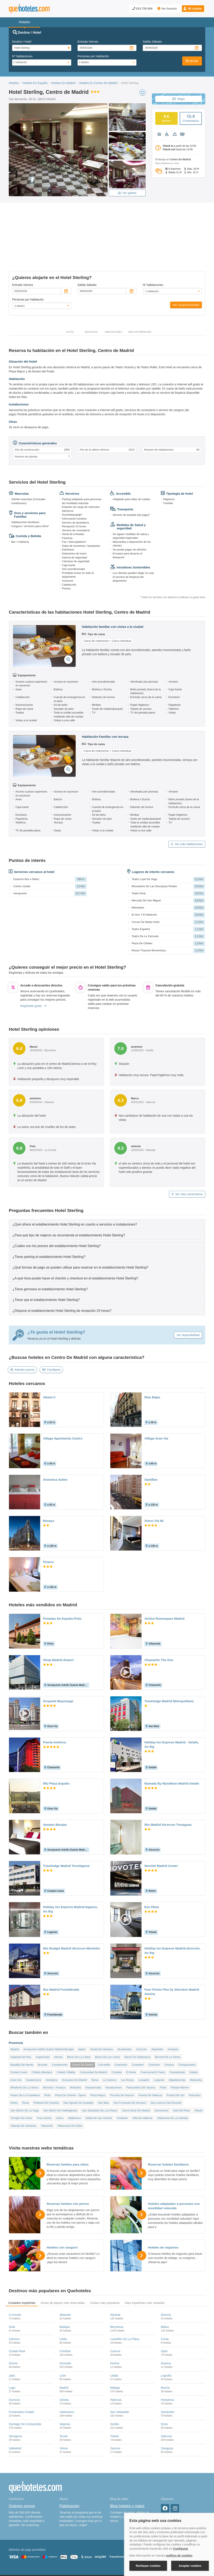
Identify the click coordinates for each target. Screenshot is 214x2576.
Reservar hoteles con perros (68, 2168)
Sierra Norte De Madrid (136, 2075)
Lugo (12, 2352)
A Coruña (15, 2279)
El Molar (131, 2037)
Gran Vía (15, 2044)
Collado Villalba (66, 2037)
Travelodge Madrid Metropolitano (169, 1666)
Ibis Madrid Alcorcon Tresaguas (168, 1789)
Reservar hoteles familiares (168, 2129)
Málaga (115, 2352)
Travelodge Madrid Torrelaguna (66, 1831)
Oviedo (64, 2364)
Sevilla (114, 2389)
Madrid (14, 2014)
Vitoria (64, 2413)
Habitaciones (113, 297)
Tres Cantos (44, 2083)
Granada (65, 2328)
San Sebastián (119, 2377)
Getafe (193, 2037)
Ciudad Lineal (18, 2037)
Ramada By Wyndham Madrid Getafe (171, 1748)
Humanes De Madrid (74, 2044)
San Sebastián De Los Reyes (99, 2075)
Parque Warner (180, 2052)
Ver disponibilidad (186, 270)
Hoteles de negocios (163, 2212)
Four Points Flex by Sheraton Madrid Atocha (171, 1957)
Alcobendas (124, 2014)
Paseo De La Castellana (25, 2060)
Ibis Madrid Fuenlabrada (61, 1954)
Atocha (58, 2022)
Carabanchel (59, 2029)
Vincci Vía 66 (153, 1486)
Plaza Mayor (97, 2060)
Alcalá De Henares (101, 2014)
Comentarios (190, 118)
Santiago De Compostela (25, 2389)
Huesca (166, 2328)
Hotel (70, 297)
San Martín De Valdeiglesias (60, 2075)
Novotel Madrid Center (161, 1831)
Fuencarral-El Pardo (153, 2037)
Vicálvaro (122, 2083)
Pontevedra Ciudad (21, 2377)
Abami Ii (49, 1362)
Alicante (115, 2279)
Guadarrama (33, 2044)
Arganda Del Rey (20, 2022)
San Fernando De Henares (129, 2067)
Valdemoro (74, 2083)
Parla (163, 2052)
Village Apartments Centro (62, 1403)
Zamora (115, 2413)
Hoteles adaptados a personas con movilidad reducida (174, 2171)
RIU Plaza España (56, 1748)
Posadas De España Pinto (62, 1583)
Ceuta (165, 2304)
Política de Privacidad (106, 2550)
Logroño (166, 2340)
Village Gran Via (156, 1403)
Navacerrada (93, 2052)
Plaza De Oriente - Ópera (70, 2060)
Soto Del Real (181, 2075)
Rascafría (194, 2060)
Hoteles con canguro (62, 2212)
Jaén (12, 2340)
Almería (166, 2279)
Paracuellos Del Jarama (140, 2052)
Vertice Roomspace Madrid (164, 1583)
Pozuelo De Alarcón (122, 2060)
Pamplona (167, 2364)
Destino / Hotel (21, 41)
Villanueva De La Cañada (172, 2083)
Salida (152, 41)
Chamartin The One (158, 1625)
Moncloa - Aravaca (54, 2052)
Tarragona (15, 2401)
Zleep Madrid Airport (58, 1625)
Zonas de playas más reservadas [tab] (62, 2267)
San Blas (103, 2067)
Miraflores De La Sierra (24, 2052)
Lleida (114, 2340)
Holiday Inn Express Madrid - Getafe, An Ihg (171, 1709)
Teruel (64, 2401)
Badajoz (65, 2292)
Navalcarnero (114, 2052)
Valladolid (15, 2413)
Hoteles (14, 83)
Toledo (114, 2401)
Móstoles (75, 2052)
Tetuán (198, 2075)
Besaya (48, 1486)
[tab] (107, 1189)
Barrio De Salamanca (137, 2022)
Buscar (192, 61)
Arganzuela (43, 2022)
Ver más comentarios (187, 1159)
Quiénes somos (22, 2471)
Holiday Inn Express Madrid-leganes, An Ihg (70, 1874)
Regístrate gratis (33, 971)
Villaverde (47, 2090)
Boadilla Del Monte (21, 2029)
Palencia (115, 2364)
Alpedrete (157, 2014)
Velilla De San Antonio (98, 2083)
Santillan (151, 1444)
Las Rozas (127, 2044)
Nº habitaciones (22, 56)
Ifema (94, 2044)
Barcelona (116, 2292)
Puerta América (54, 1707)
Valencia (166, 2401)
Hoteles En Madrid (63, 83)
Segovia (65, 2389)
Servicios (91, 297)
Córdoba (65, 2316)
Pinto (47, 2060)
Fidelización (69, 2471)
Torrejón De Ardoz (21, 2083)
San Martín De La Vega (24, 2075)
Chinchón (154, 2029)
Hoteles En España (34, 83)
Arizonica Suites (55, 1444)
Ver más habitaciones (187, 809)
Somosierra (161, 2075)
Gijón (164, 2316)
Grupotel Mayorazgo (58, 1666)
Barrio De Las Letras (107, 2022)
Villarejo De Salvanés (23, 2090)
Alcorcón (141, 2014)
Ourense (14, 2364)
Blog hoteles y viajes (127, 2471)
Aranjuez (173, 2014)
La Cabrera (109, 2044)
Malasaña (196, 2044)
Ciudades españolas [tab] (21, 2267)
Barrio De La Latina (78, 2022)
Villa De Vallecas (142, 2083)
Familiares (51, 1334)
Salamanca (67, 2377)
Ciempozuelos (186, 2029)
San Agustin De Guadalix (78, 2067)
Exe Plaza (151, 1872)
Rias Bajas (152, 1362)
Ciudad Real (17, 2316)
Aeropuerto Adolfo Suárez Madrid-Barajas (48, 2014)
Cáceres (14, 2304)
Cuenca (115, 2316)
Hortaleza (51, 2044)
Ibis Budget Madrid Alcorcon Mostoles (71, 1913)
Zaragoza (167, 2413)
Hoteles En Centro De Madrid (98, 83)
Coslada (117, 2037)
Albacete (65, 2279)
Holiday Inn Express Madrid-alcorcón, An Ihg (172, 1915)
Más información (140, 297)
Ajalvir (81, 2014)
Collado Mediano (42, 2037)
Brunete (42, 2029)
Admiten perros (22, 1334)
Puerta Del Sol (175, 2060)
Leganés (159, 2044)
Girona (13, 2328)
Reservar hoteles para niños (68, 2129)
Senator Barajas (55, 1789)
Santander (168, 2377)
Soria (164, 2389)
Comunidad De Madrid (93, 2037)
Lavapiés (143, 2044)
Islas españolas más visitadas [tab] (145, 2267)
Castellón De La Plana (124, 2304)
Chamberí (138, 2029)
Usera (59, 2083)
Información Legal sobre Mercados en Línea (33, 2556)
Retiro (14, 2067)
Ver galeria (127, 193)
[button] (193, 8)
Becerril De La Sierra (167, 2022)
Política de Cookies (78, 2550)
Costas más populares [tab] (105, 2267)
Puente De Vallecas (150, 2060)
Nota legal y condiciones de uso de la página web (36, 2550)
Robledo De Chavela (46, 2067)
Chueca (169, 2029)
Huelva (114, 2328)
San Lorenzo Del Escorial (165, 2067)
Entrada (88, 41)
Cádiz (63, 2304)
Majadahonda (177, 2044)
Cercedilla (104, 2029)
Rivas (25, 2067)
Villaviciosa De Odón (69, 2090)
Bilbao (165, 2292)
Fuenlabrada (177, 2037)
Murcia (165, 2352)
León (63, 2340)
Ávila (12, 2292)
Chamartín (121, 2029)
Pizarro (48, 1527)
